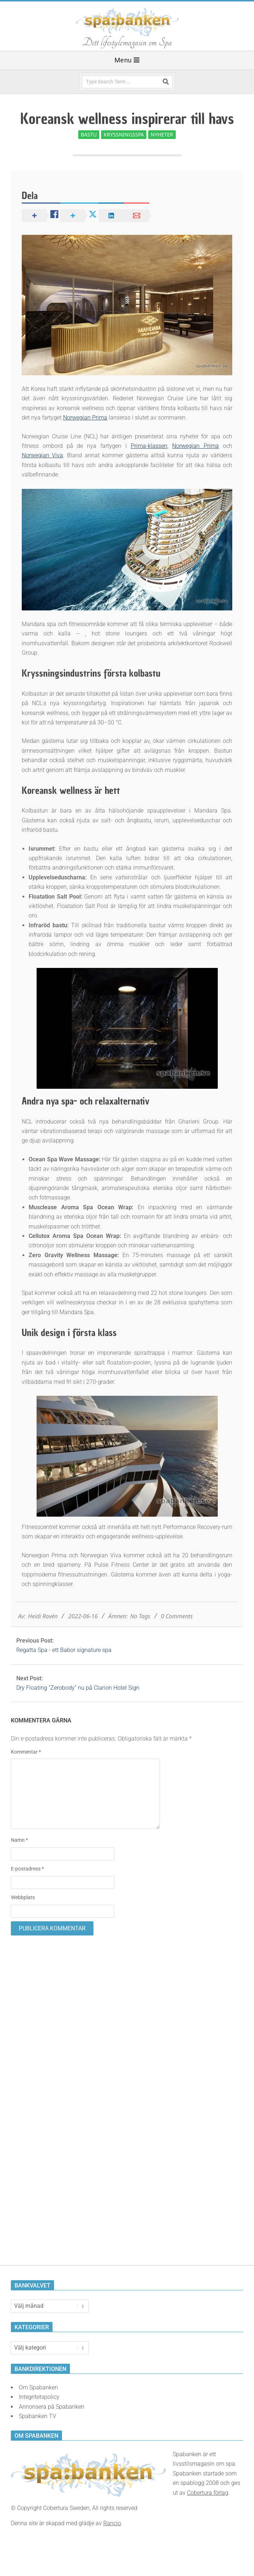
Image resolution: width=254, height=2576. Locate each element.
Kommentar (26, 1752)
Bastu (89, 134)
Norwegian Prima (85, 417)
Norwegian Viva (42, 455)
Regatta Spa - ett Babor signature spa (64, 1650)
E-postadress (27, 1869)
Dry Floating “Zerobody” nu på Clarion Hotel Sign (78, 1687)
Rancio (112, 2523)
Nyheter (162, 134)
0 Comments (177, 1616)
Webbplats (23, 1897)
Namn (19, 1840)
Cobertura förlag (207, 2492)
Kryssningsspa (124, 134)
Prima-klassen (149, 445)
